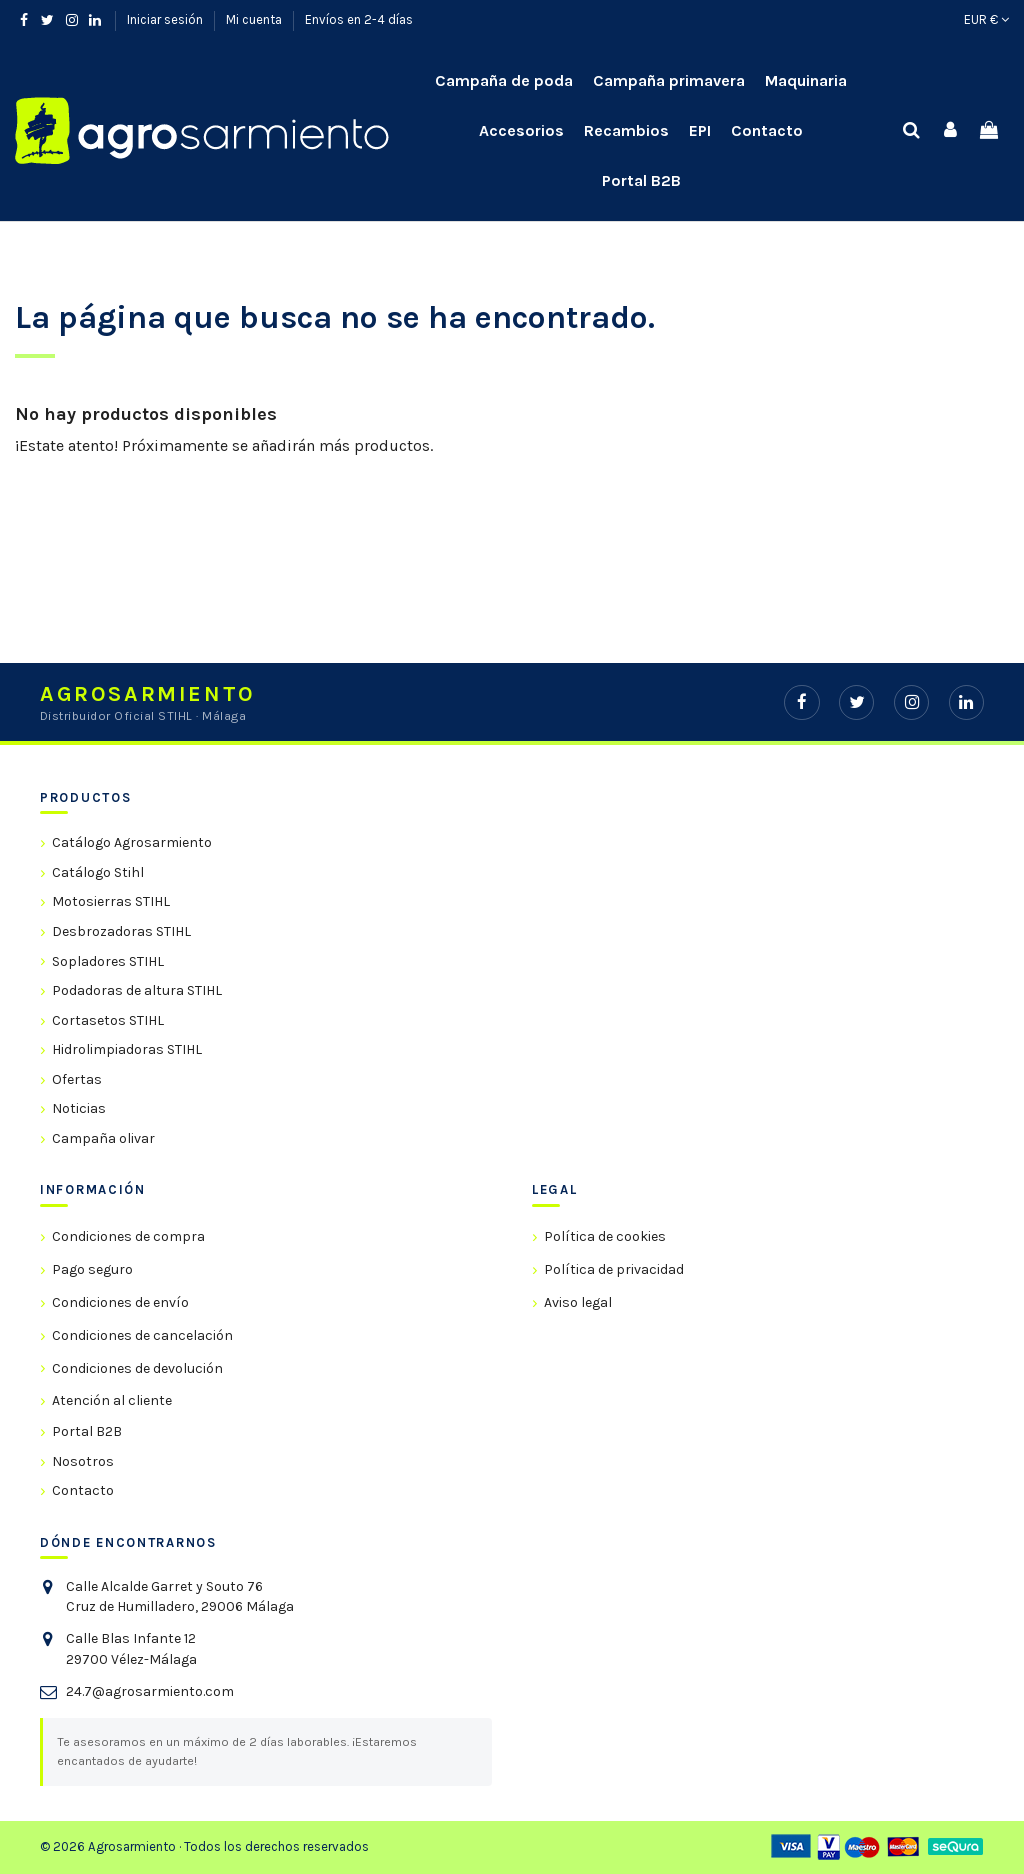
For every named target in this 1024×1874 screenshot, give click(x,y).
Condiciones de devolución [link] (137, 1368)
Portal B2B (87, 1431)
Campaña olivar (103, 1138)
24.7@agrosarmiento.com (150, 1691)
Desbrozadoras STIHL (121, 931)
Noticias (79, 1108)
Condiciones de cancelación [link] (142, 1335)
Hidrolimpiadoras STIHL (127, 1049)
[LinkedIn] (966, 702)
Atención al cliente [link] (112, 1400)
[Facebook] (801, 702)
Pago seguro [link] (92, 1269)
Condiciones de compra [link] (128, 1236)
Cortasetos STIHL (108, 1020)
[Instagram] (911, 702)
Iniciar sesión (166, 19)
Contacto (83, 1490)
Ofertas (77, 1079)
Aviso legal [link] (578, 1302)
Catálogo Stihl (98, 872)
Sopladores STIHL (108, 961)
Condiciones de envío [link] (120, 1302)
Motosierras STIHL (111, 901)
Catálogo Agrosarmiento (132, 842)
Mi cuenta (255, 19)
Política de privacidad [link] (614, 1269)
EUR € (986, 19)
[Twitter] (856, 702)
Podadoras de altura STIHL (137, 990)
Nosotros (83, 1461)
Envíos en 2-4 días (359, 19)
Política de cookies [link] (605, 1236)
